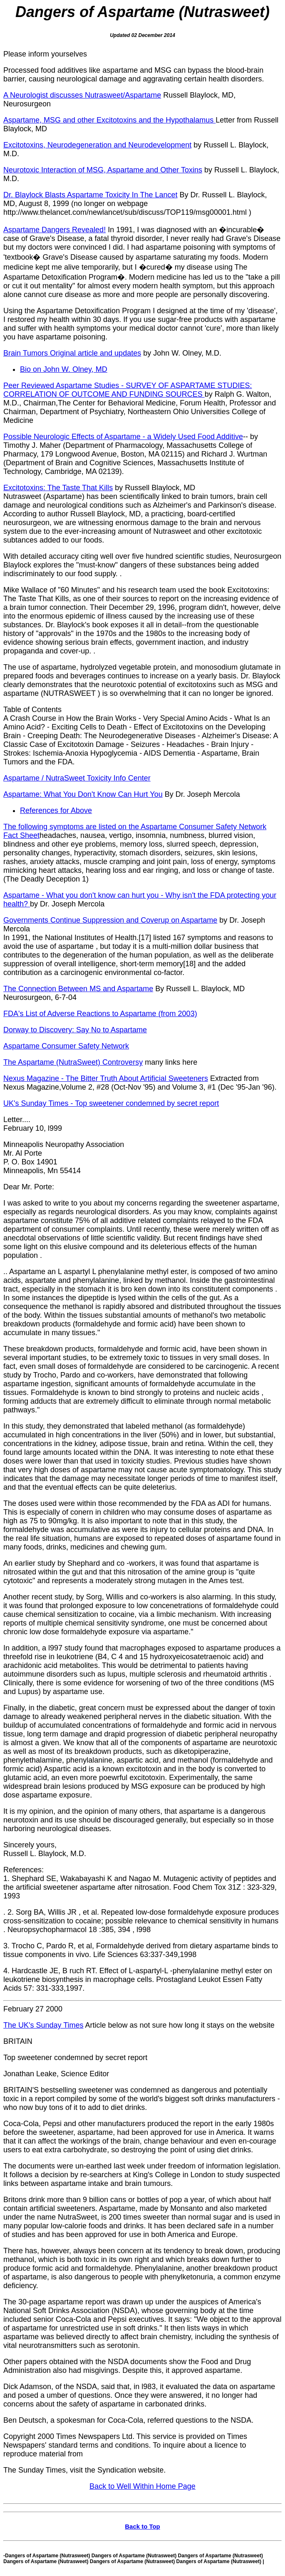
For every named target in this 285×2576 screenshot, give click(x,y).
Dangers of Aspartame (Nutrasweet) (142, 11)
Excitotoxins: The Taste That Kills (58, 488)
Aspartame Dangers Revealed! (54, 230)
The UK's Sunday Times (43, 2025)
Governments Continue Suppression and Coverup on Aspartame (110, 920)
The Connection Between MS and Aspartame (78, 989)
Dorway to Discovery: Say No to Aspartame (75, 1030)
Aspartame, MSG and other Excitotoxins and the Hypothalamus (109, 120)
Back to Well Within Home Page (142, 2486)
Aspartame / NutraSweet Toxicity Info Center (77, 778)
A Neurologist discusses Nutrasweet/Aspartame (82, 95)
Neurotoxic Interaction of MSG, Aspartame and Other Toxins (102, 170)
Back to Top (142, 2526)
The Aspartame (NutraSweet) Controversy (73, 1062)
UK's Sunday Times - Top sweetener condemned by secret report (111, 1103)
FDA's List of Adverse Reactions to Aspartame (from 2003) (100, 1013)
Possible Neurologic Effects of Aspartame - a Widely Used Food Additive (123, 436)
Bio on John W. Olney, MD (63, 369)
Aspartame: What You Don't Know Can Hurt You (83, 794)
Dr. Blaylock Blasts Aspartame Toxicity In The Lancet (90, 195)
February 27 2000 (32, 2009)
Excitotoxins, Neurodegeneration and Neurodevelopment (97, 145)
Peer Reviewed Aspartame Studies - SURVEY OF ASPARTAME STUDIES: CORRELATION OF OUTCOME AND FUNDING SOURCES (127, 389)
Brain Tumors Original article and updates (72, 353)
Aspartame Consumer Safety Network (66, 1046)
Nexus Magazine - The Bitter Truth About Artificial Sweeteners (105, 1078)
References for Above (56, 810)
